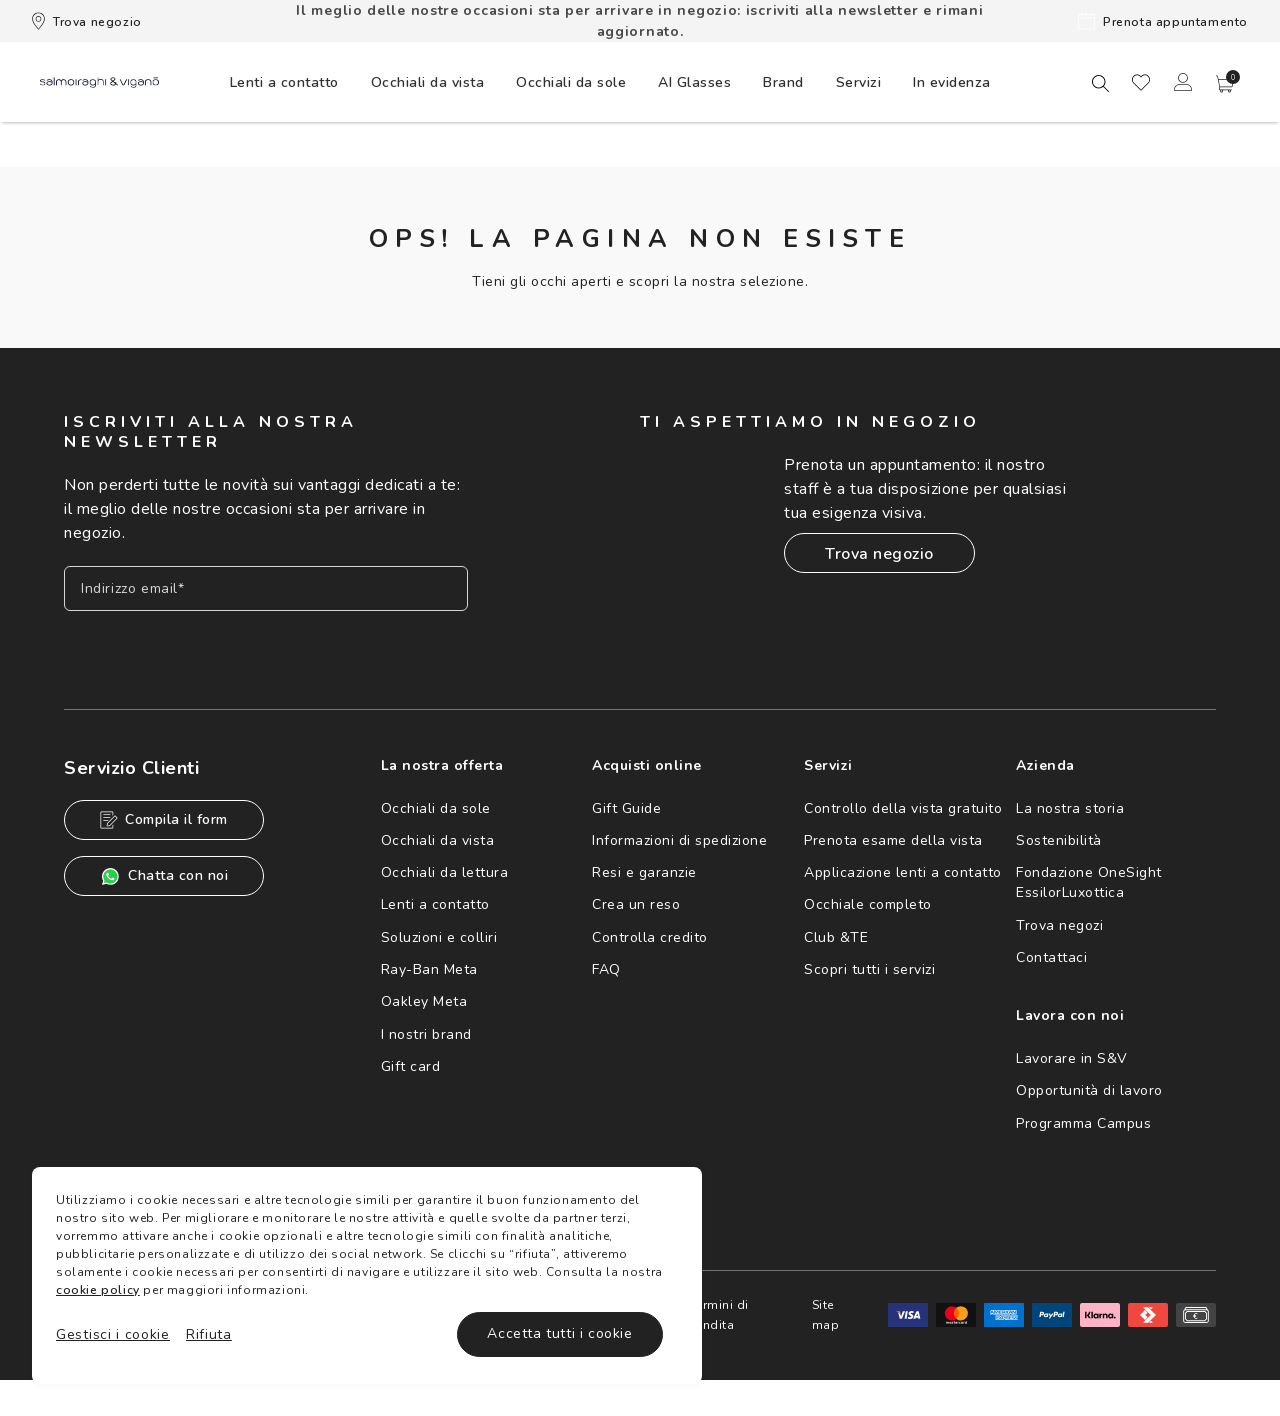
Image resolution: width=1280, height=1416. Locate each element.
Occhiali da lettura (445, 872)
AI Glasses (694, 82)
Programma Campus (1083, 1123)
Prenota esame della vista (893, 840)
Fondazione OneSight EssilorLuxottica (1089, 882)
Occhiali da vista (438, 840)
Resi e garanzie (644, 872)
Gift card (411, 1066)
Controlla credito (650, 937)
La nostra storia (1070, 808)
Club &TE (836, 937)
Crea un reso (636, 904)
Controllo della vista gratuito (903, 808)
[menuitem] (284, 82)
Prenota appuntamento (1163, 21)
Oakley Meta (424, 1001)
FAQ (606, 969)
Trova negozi (1059, 925)
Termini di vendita (719, 1315)
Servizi (859, 82)
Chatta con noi (164, 876)
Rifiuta (209, 1334)
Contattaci (1051, 957)
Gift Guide (626, 808)
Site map (826, 1315)
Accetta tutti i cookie (559, 1333)
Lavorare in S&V (1072, 1058)
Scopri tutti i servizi (869, 969)
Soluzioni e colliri (439, 937)
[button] (1225, 84)
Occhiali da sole (436, 808)
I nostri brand (426, 1034)
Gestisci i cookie (113, 1334)
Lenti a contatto (435, 904)
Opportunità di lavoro (1089, 1090)
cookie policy (98, 1290)
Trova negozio (87, 21)
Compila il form (164, 819)
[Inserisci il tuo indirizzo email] (266, 588)
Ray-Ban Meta (429, 969)
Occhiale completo (868, 904)
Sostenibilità (1059, 840)
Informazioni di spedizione (679, 840)
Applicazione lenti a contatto (903, 872)
